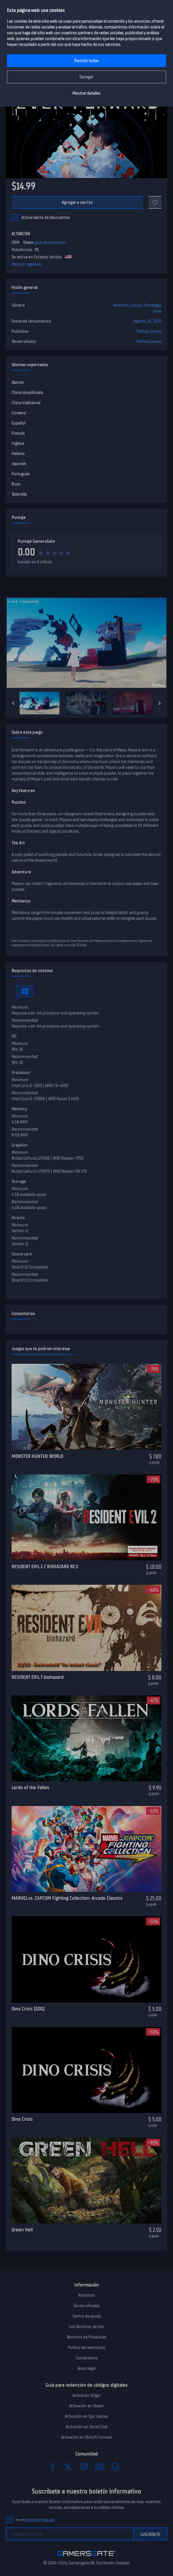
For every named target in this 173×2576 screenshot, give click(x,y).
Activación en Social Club (87, 2427)
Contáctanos (87, 2358)
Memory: (20, 1109)
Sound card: (22, 1254)
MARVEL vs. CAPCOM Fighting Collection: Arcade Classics (67, 1898)
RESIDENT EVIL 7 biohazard (38, 1677)
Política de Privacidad (40, 2520)
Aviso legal (86, 2368)
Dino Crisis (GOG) (28, 2008)
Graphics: (20, 1145)
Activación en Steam (86, 2406)
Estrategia (152, 305)
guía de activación (50, 242)
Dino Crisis (22, 2119)
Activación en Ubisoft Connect (86, 2437)
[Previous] (13, 703)
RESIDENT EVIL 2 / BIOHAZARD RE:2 (45, 1566)
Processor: (21, 1072)
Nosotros (86, 2295)
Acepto (35, 2520)
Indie (157, 311)
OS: (14, 1036)
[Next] (160, 703)
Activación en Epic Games (86, 2416)
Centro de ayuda (86, 2316)
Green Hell (22, 2229)
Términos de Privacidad (86, 2337)
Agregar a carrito (77, 202)
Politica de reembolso (86, 2347)
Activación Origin (86, 2395)
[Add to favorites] (155, 202)
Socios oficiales (86, 2306)
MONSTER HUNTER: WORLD (37, 1456)
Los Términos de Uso (86, 2326)
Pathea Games (148, 331)
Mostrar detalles (86, 93)
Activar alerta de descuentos (45, 217)
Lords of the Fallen (30, 1787)
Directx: (19, 1218)
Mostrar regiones (26, 264)
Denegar (86, 77)
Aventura (121, 305)
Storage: (19, 1181)
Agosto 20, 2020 (147, 321)
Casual (136, 305)
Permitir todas (86, 61)
